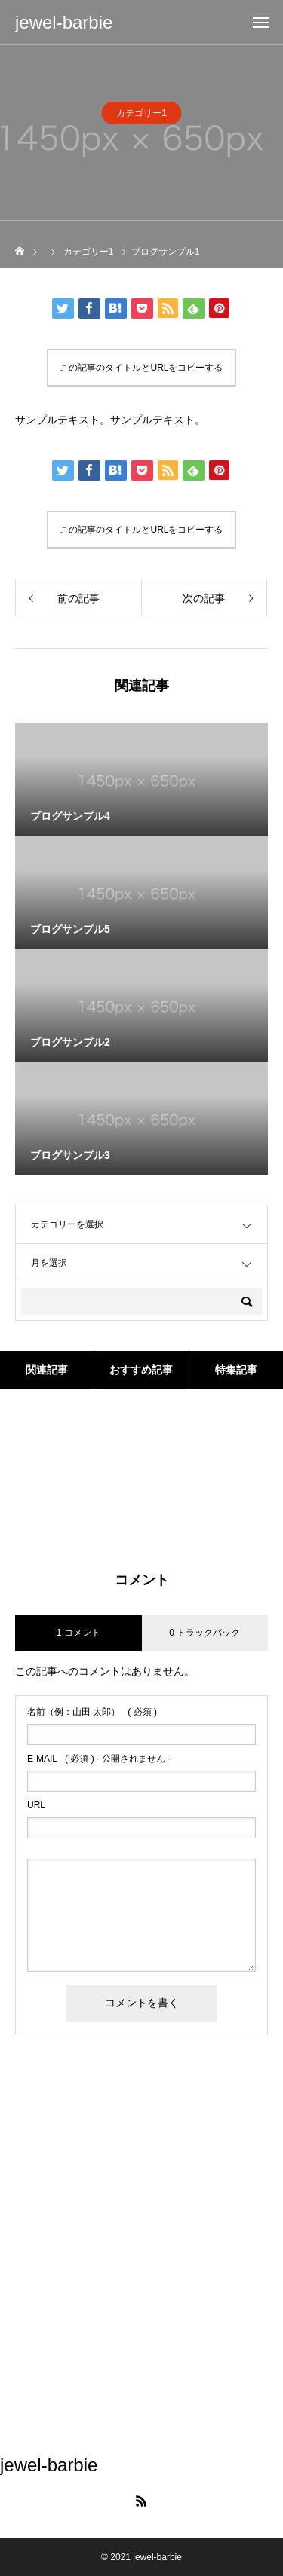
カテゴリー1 (141, 117)
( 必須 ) (92, 1711)
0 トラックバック (204, 1632)
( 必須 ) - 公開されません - (99, 1758)
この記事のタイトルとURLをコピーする (141, 367)
